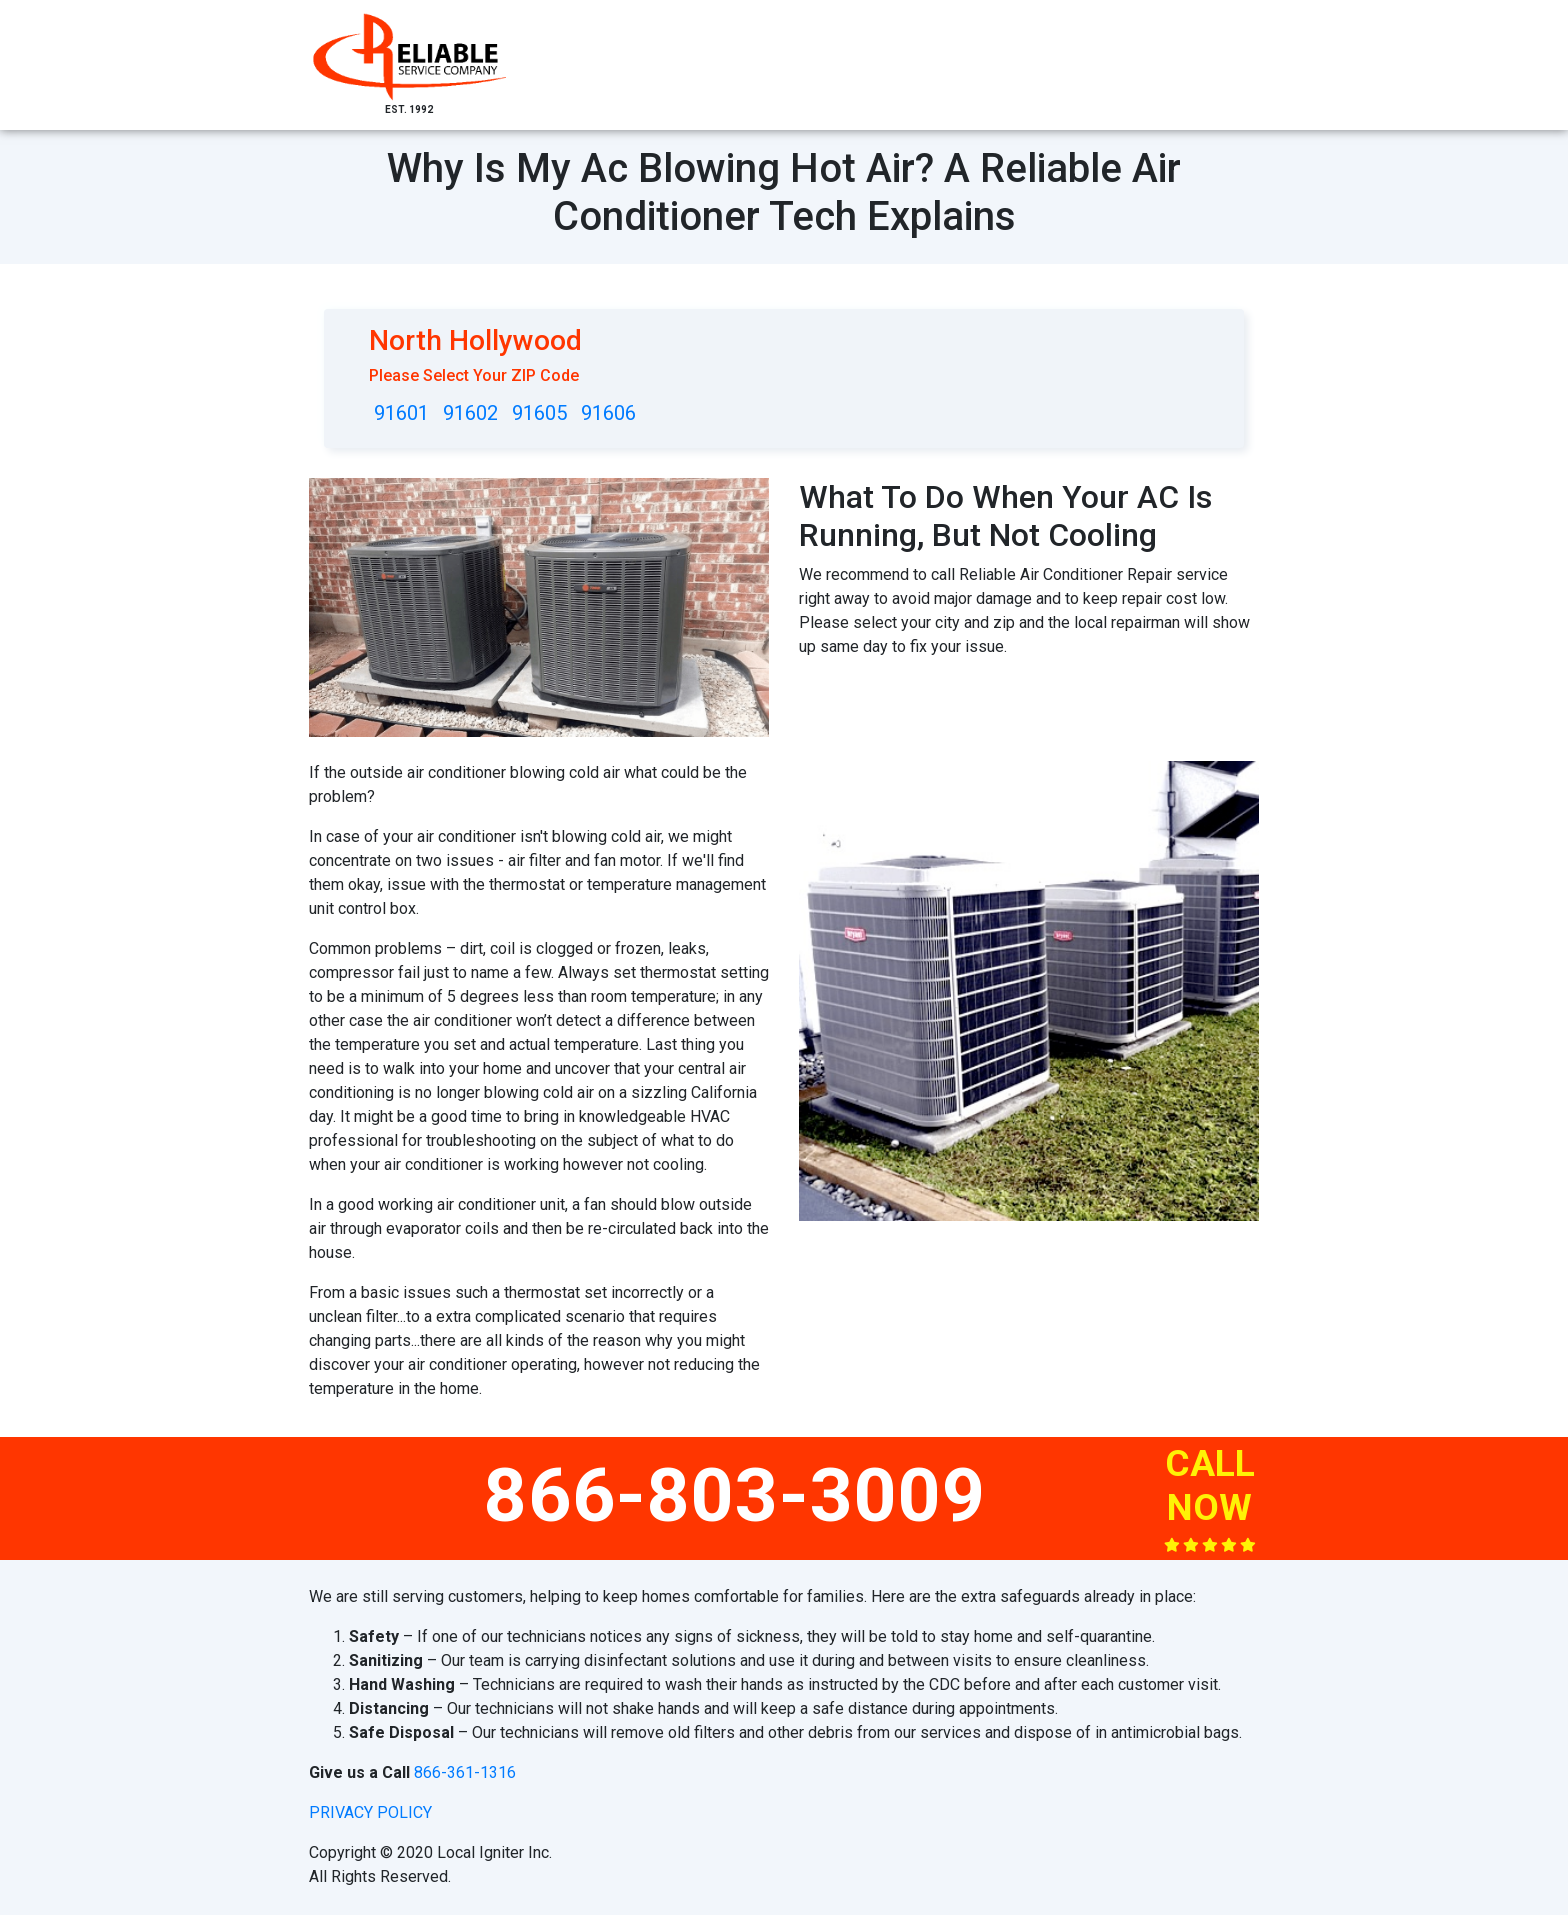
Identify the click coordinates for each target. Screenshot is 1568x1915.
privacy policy (370, 1812)
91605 (539, 413)
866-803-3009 (735, 1495)
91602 (470, 413)
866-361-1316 (465, 1772)
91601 (401, 413)
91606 (608, 413)
